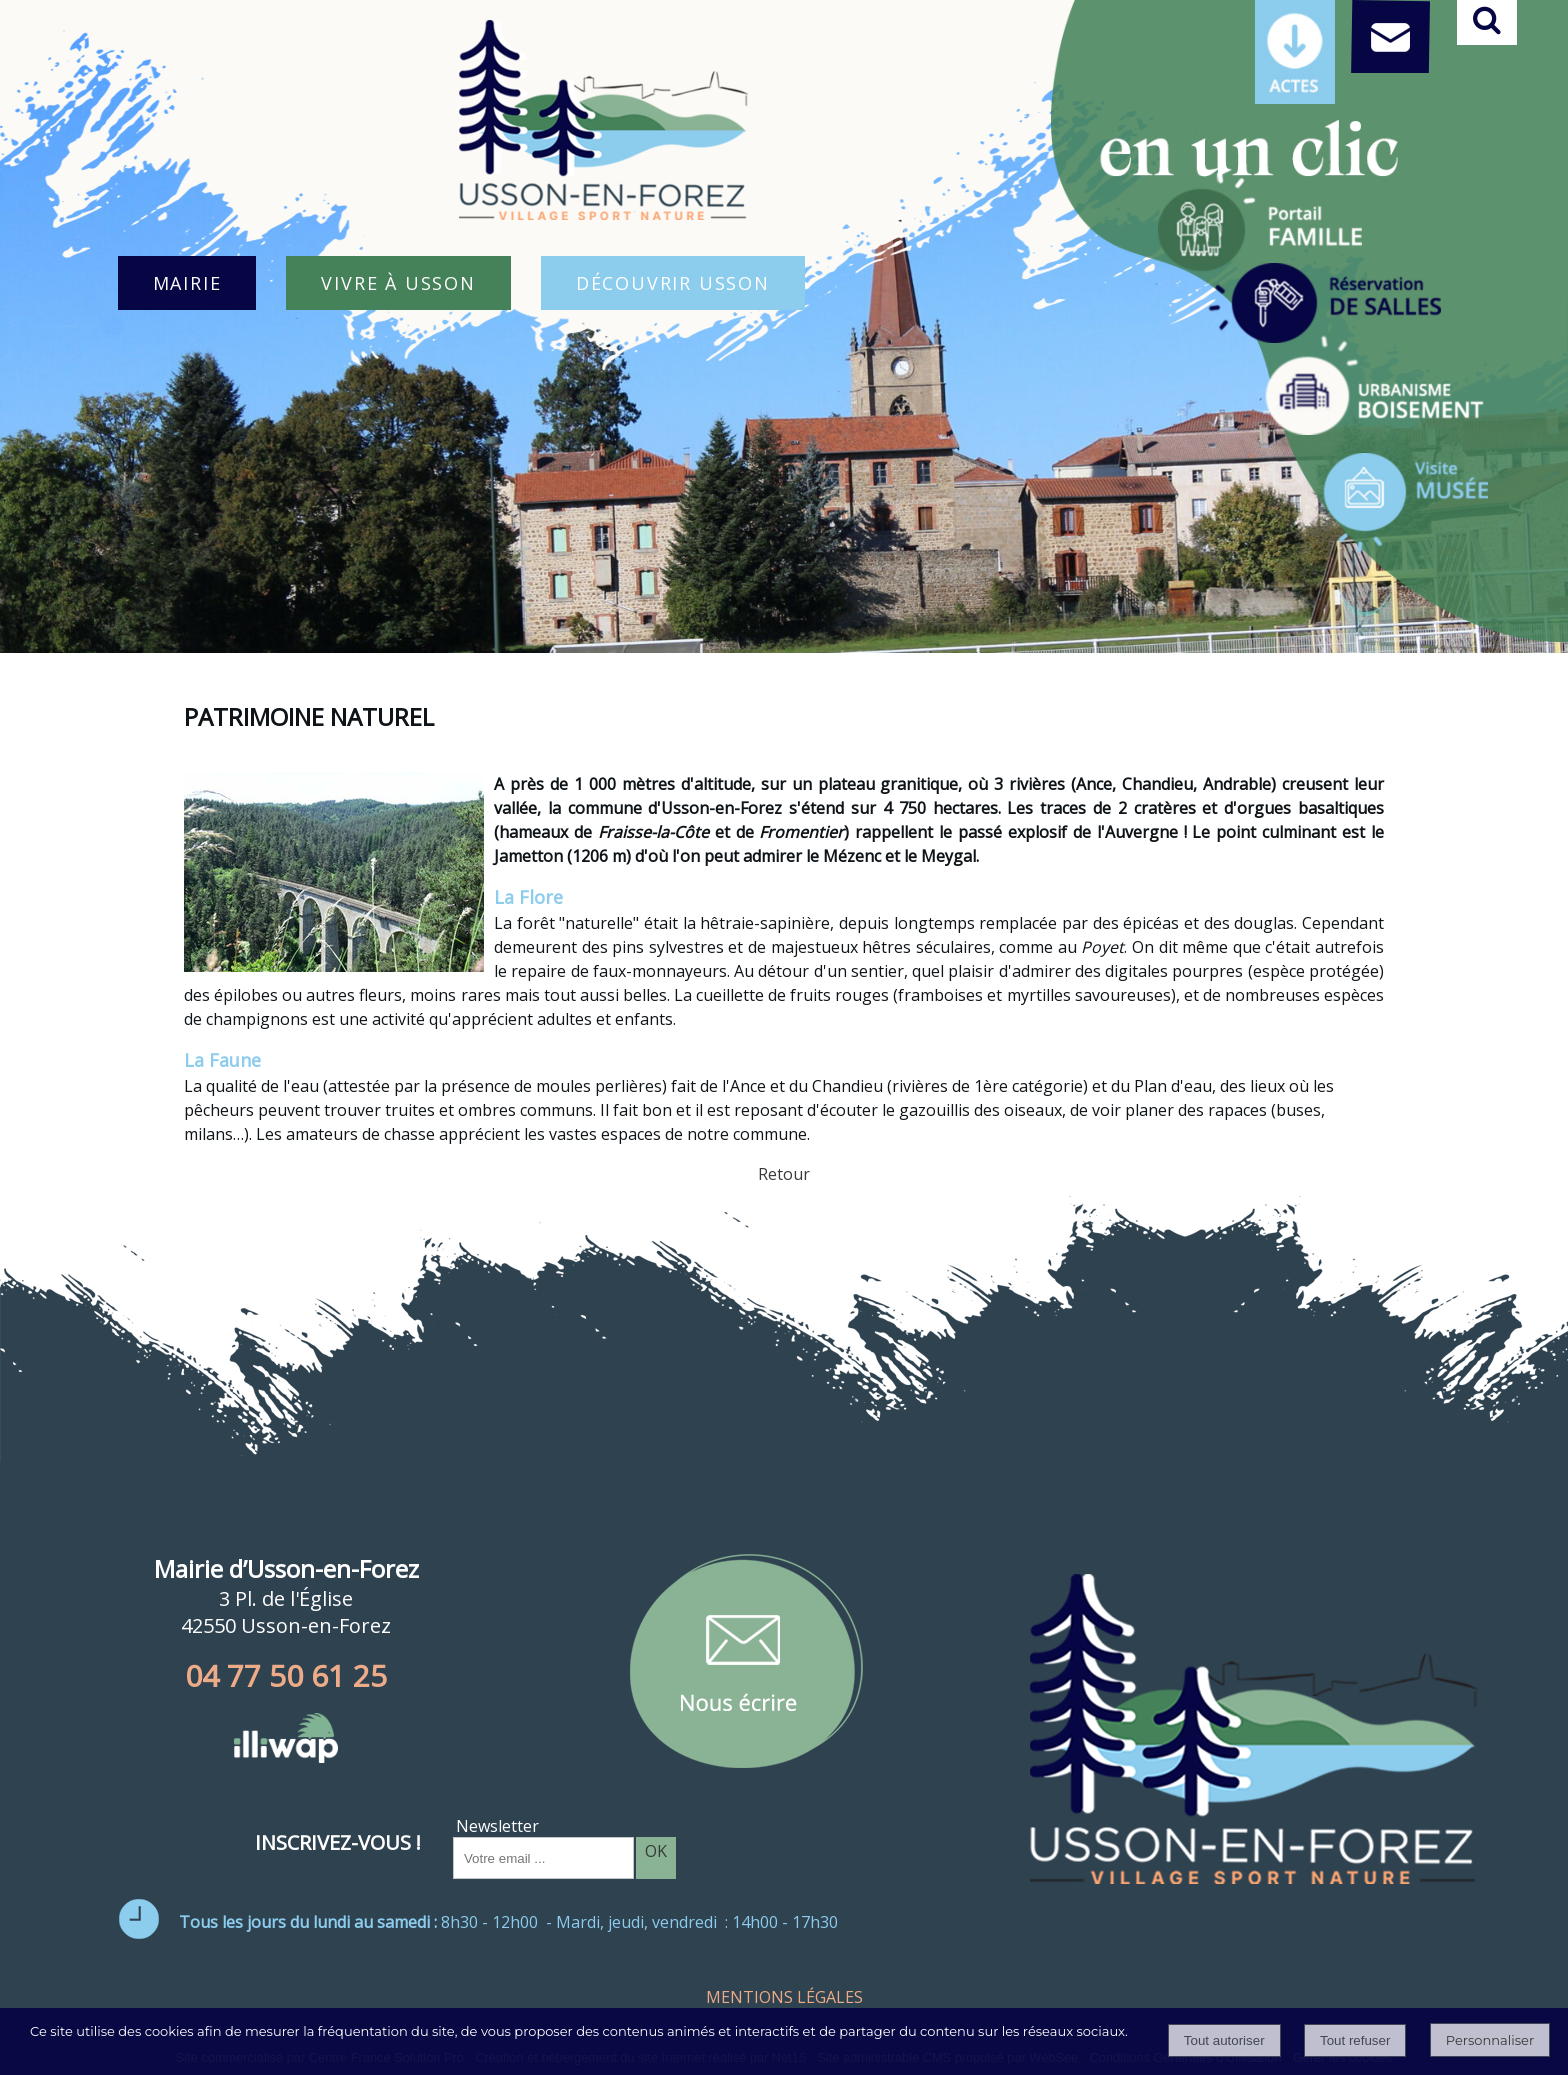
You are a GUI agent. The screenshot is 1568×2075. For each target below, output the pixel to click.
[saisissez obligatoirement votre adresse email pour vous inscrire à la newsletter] (543, 1858)
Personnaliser (1490, 2040)
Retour (784, 1174)
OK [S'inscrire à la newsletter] (656, 1851)
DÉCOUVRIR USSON (673, 283)
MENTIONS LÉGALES (784, 1997)
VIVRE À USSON (398, 283)
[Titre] (1260, 222)
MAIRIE (187, 283)
